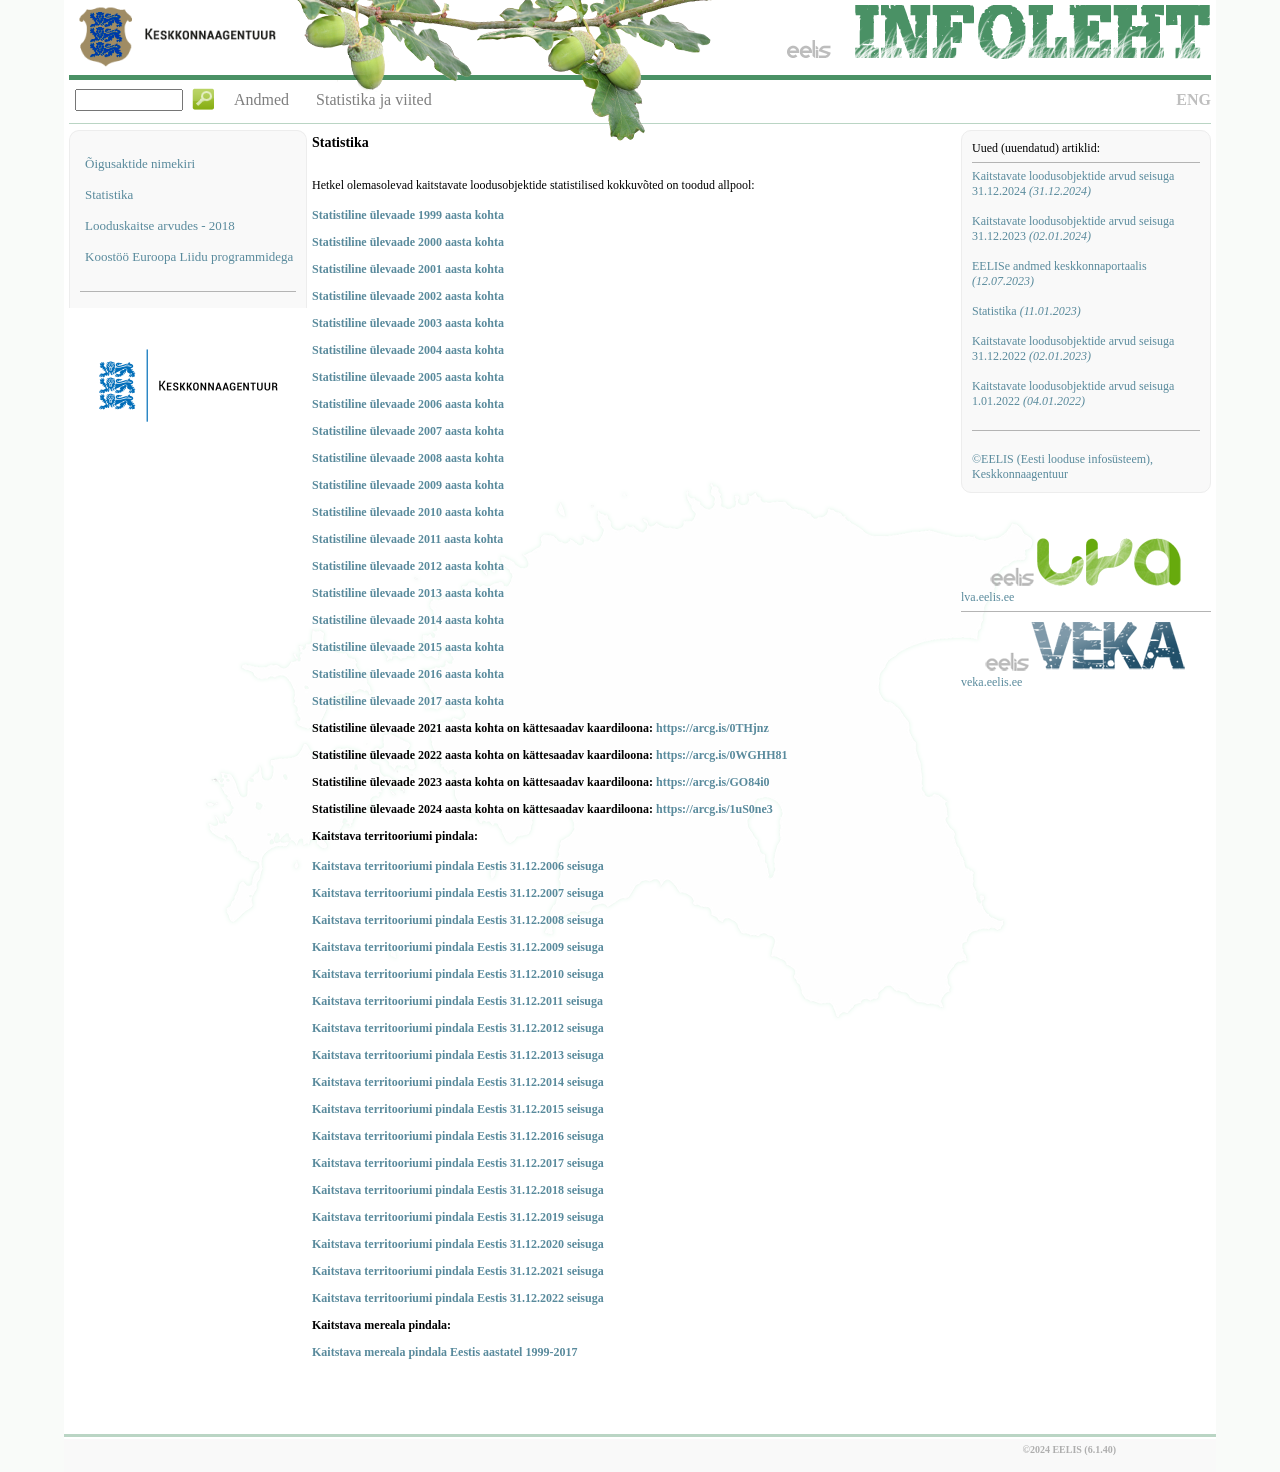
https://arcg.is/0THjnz (712, 728)
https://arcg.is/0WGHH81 (721, 755)
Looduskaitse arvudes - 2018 (160, 225)
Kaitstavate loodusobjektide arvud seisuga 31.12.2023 (1073, 228)
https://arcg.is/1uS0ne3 (714, 809)
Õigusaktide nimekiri (140, 163)
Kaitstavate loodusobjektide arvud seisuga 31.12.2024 (1073, 183)
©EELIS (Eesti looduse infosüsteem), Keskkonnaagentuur (1062, 466)
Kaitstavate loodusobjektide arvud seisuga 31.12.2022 (1073, 348)
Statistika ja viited (374, 99)
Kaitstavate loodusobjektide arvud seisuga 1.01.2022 (1073, 393)
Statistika (109, 194)
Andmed (261, 99)
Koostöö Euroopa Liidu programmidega (189, 256)
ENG (1193, 99)
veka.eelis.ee (991, 682)
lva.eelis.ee (987, 597)
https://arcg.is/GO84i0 (712, 782)
